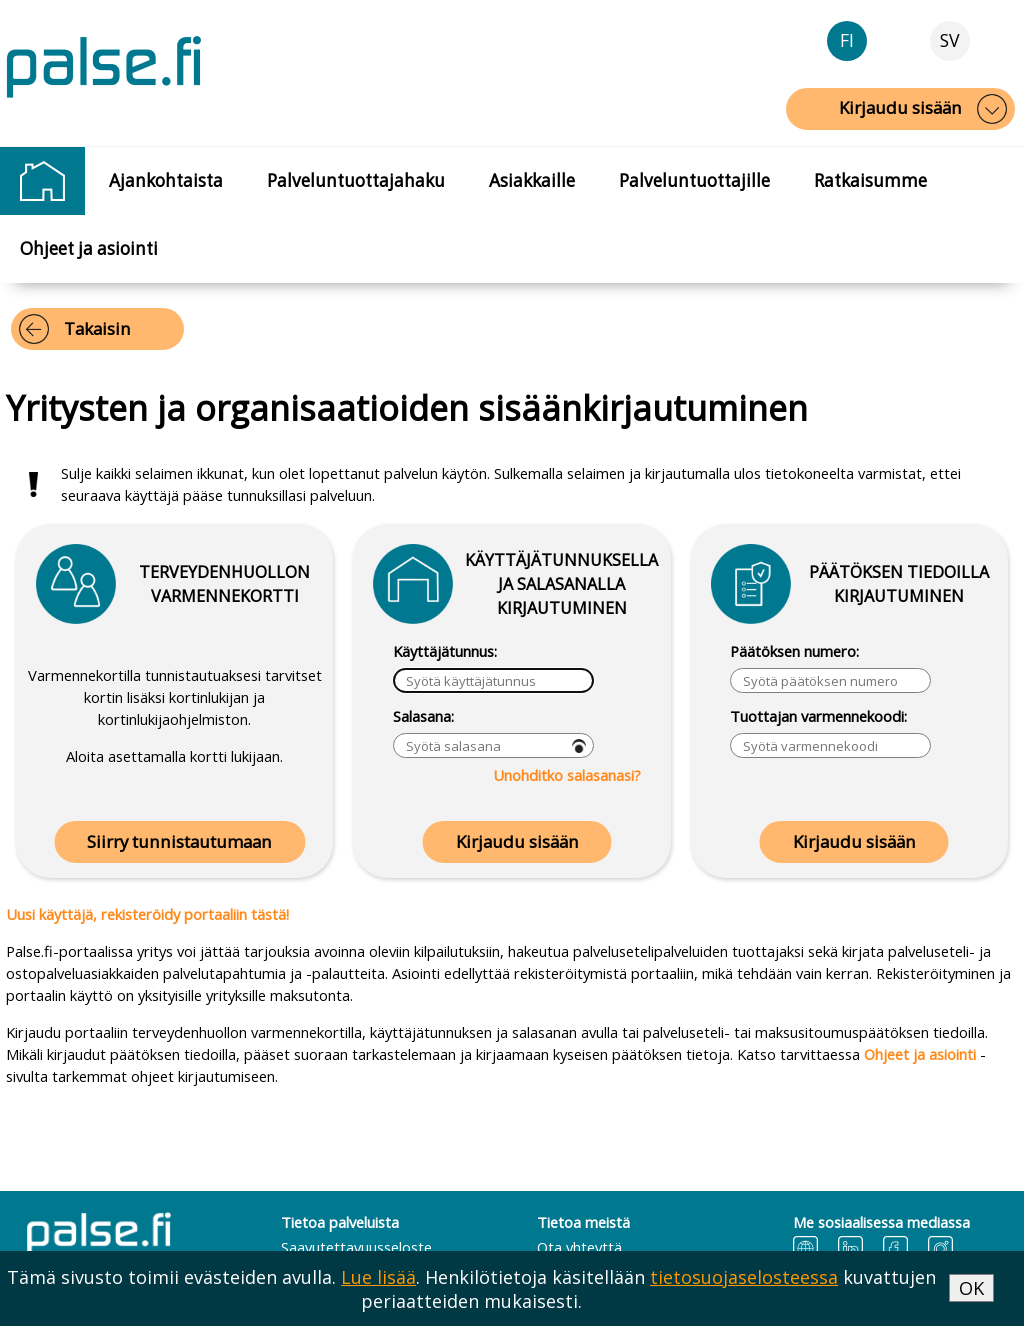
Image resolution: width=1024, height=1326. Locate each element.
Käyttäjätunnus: (445, 651)
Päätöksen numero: (794, 651)
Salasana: (423, 716)
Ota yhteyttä (579, 1247)
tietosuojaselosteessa (744, 1277)
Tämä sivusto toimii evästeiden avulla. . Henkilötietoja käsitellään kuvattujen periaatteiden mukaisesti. (471, 1289)
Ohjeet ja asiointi (89, 248)
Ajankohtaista (166, 180)
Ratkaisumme (870, 180)
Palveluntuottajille (694, 180)
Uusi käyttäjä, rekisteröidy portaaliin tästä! (147, 914)
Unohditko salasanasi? (567, 775)
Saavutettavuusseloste (356, 1247)
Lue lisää (378, 1277)
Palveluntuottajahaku (356, 180)
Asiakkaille (532, 180)
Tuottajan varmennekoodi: (818, 716)
